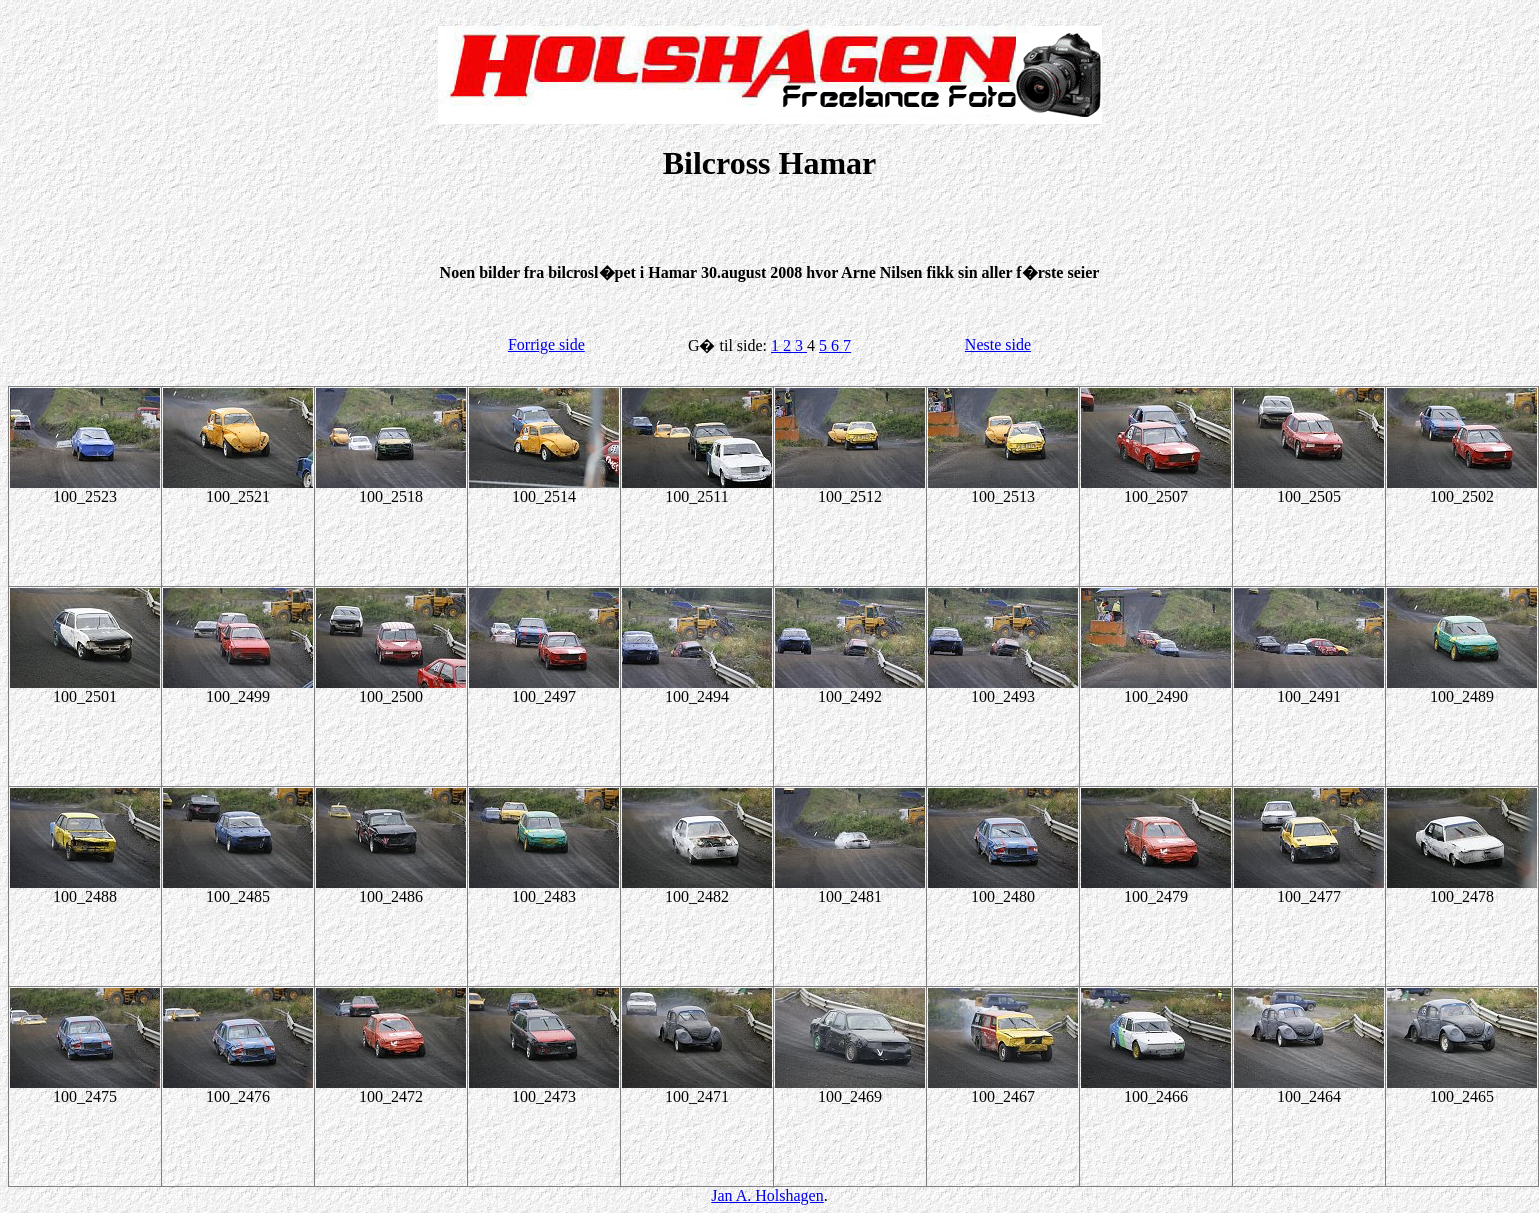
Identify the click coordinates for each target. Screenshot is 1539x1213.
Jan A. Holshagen (767, 1195)
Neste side (998, 344)
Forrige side (546, 344)
